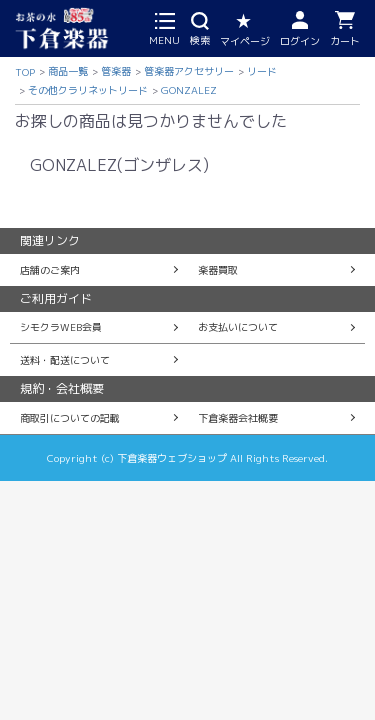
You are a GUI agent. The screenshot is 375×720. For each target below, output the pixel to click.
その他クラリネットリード (88, 90)
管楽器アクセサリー (189, 71)
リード (262, 71)
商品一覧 (68, 71)
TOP (25, 72)
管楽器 (116, 71)
